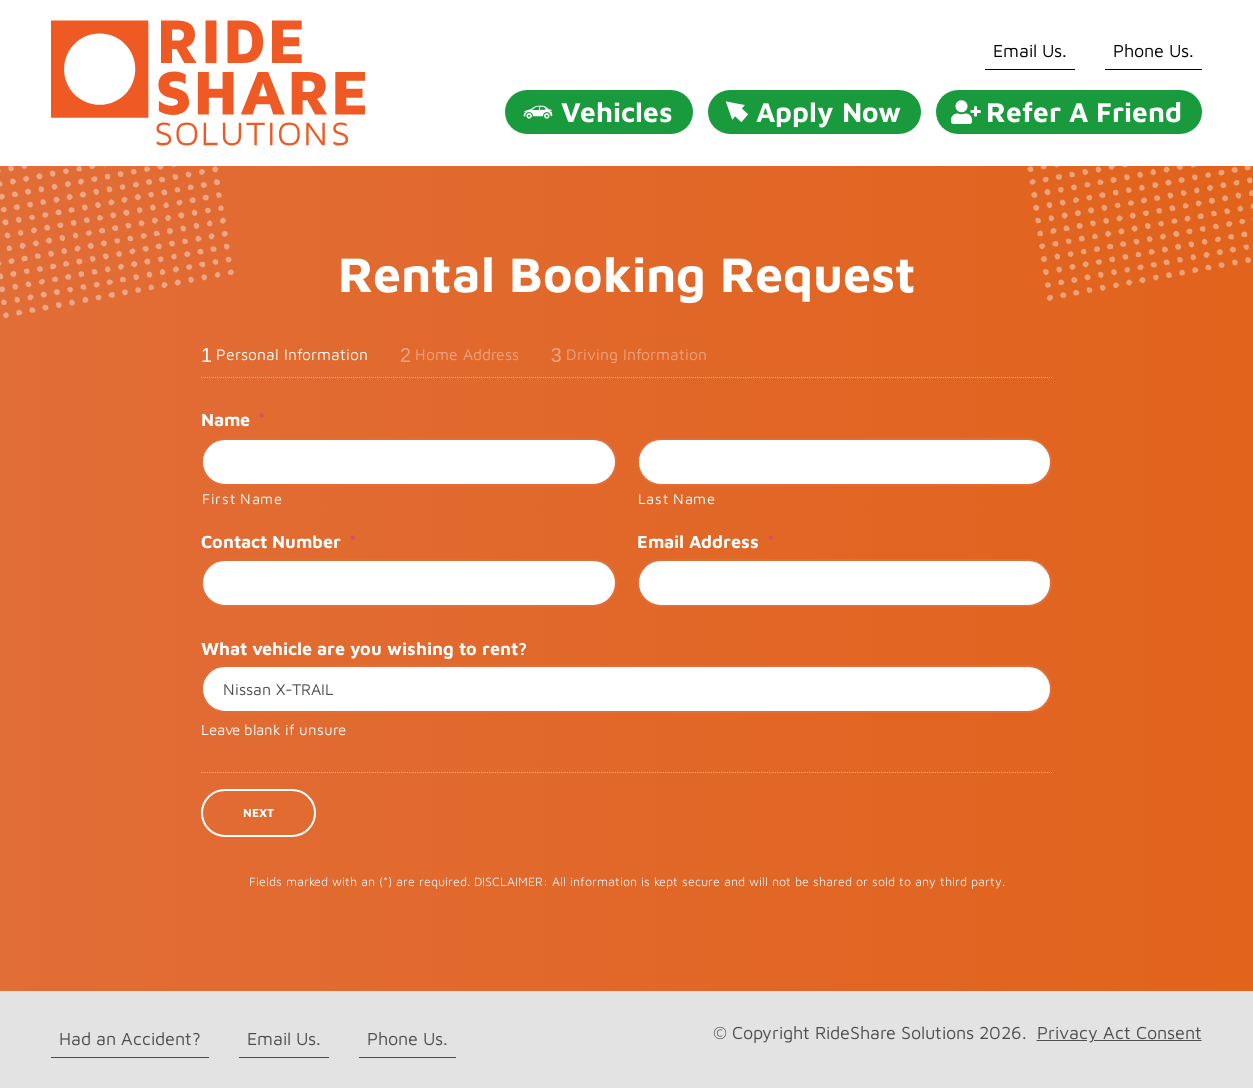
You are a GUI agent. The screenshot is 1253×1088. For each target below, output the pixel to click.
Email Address (705, 541)
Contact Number (278, 541)
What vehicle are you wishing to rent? (364, 648)
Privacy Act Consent (1119, 1032)
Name (233, 419)
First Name (242, 498)
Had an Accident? (130, 1038)
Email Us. (1030, 50)
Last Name (677, 498)
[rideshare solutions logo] (208, 28)
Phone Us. (1153, 50)
